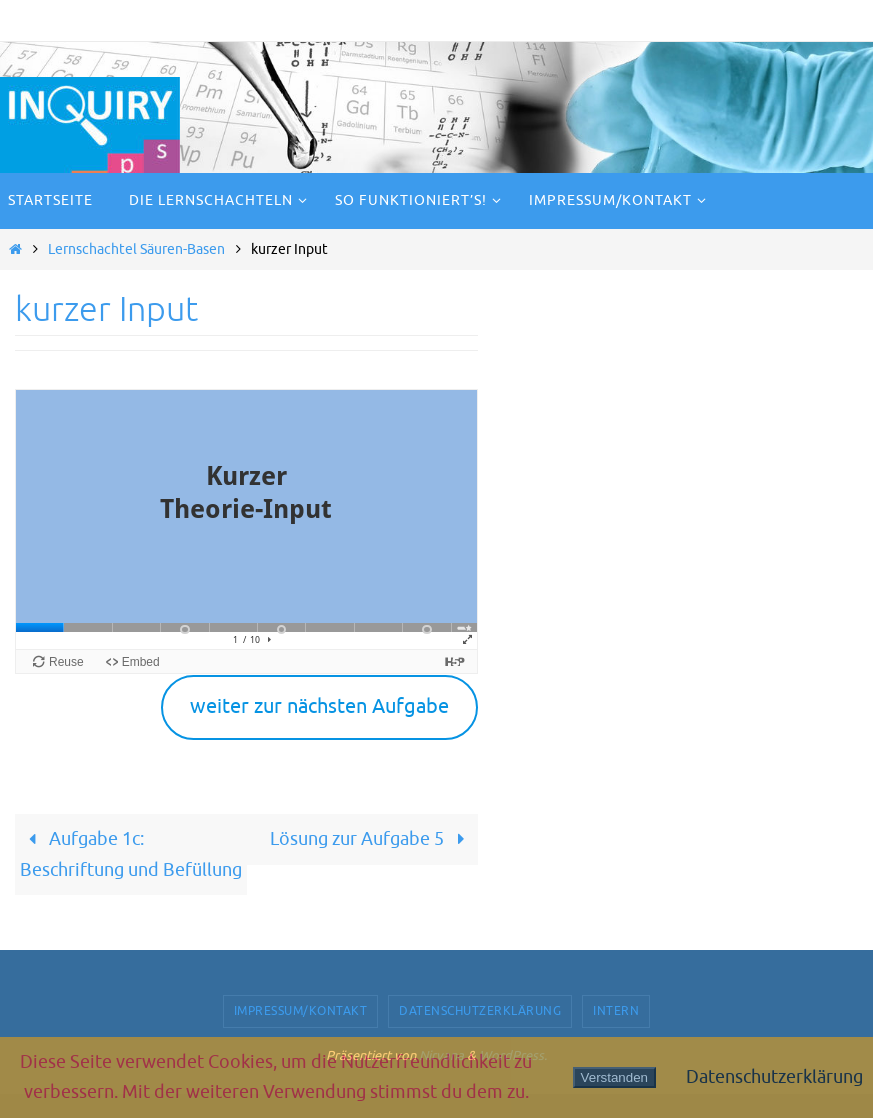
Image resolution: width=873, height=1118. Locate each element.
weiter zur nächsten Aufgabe (319, 706)
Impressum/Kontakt (301, 1011)
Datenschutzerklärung (480, 1011)
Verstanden (614, 1077)
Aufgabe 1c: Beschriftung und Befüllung (131, 854)
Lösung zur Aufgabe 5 (371, 839)
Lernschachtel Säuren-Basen (136, 249)
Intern (616, 1011)
